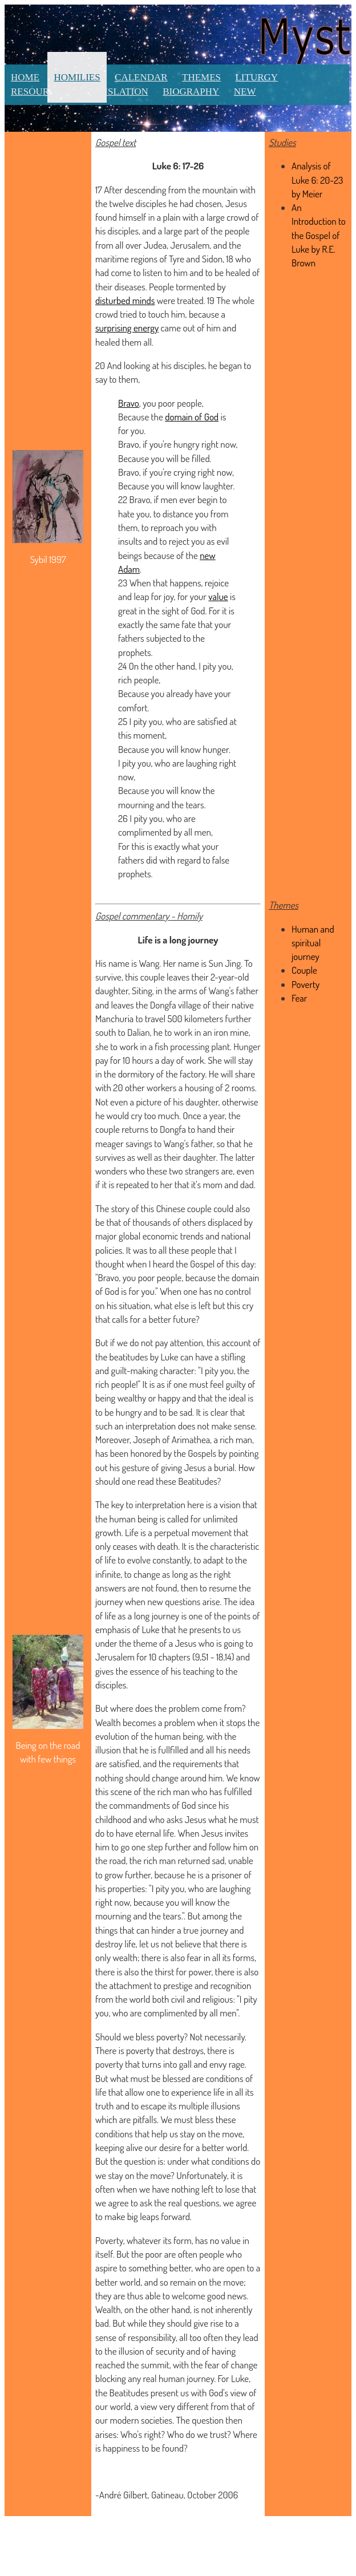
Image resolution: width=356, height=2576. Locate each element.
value (218, 596)
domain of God (192, 417)
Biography (191, 91)
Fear (299, 998)
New (245, 91)
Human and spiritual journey (313, 943)
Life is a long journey (178, 940)
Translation (115, 91)
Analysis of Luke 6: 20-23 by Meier (317, 180)
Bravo (128, 403)
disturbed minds (125, 300)
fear (194, 1957)
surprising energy (127, 328)
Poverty (305, 984)
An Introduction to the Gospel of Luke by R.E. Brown (319, 235)
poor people (160, 1277)
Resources (39, 91)
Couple (304, 970)
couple (152, 977)
